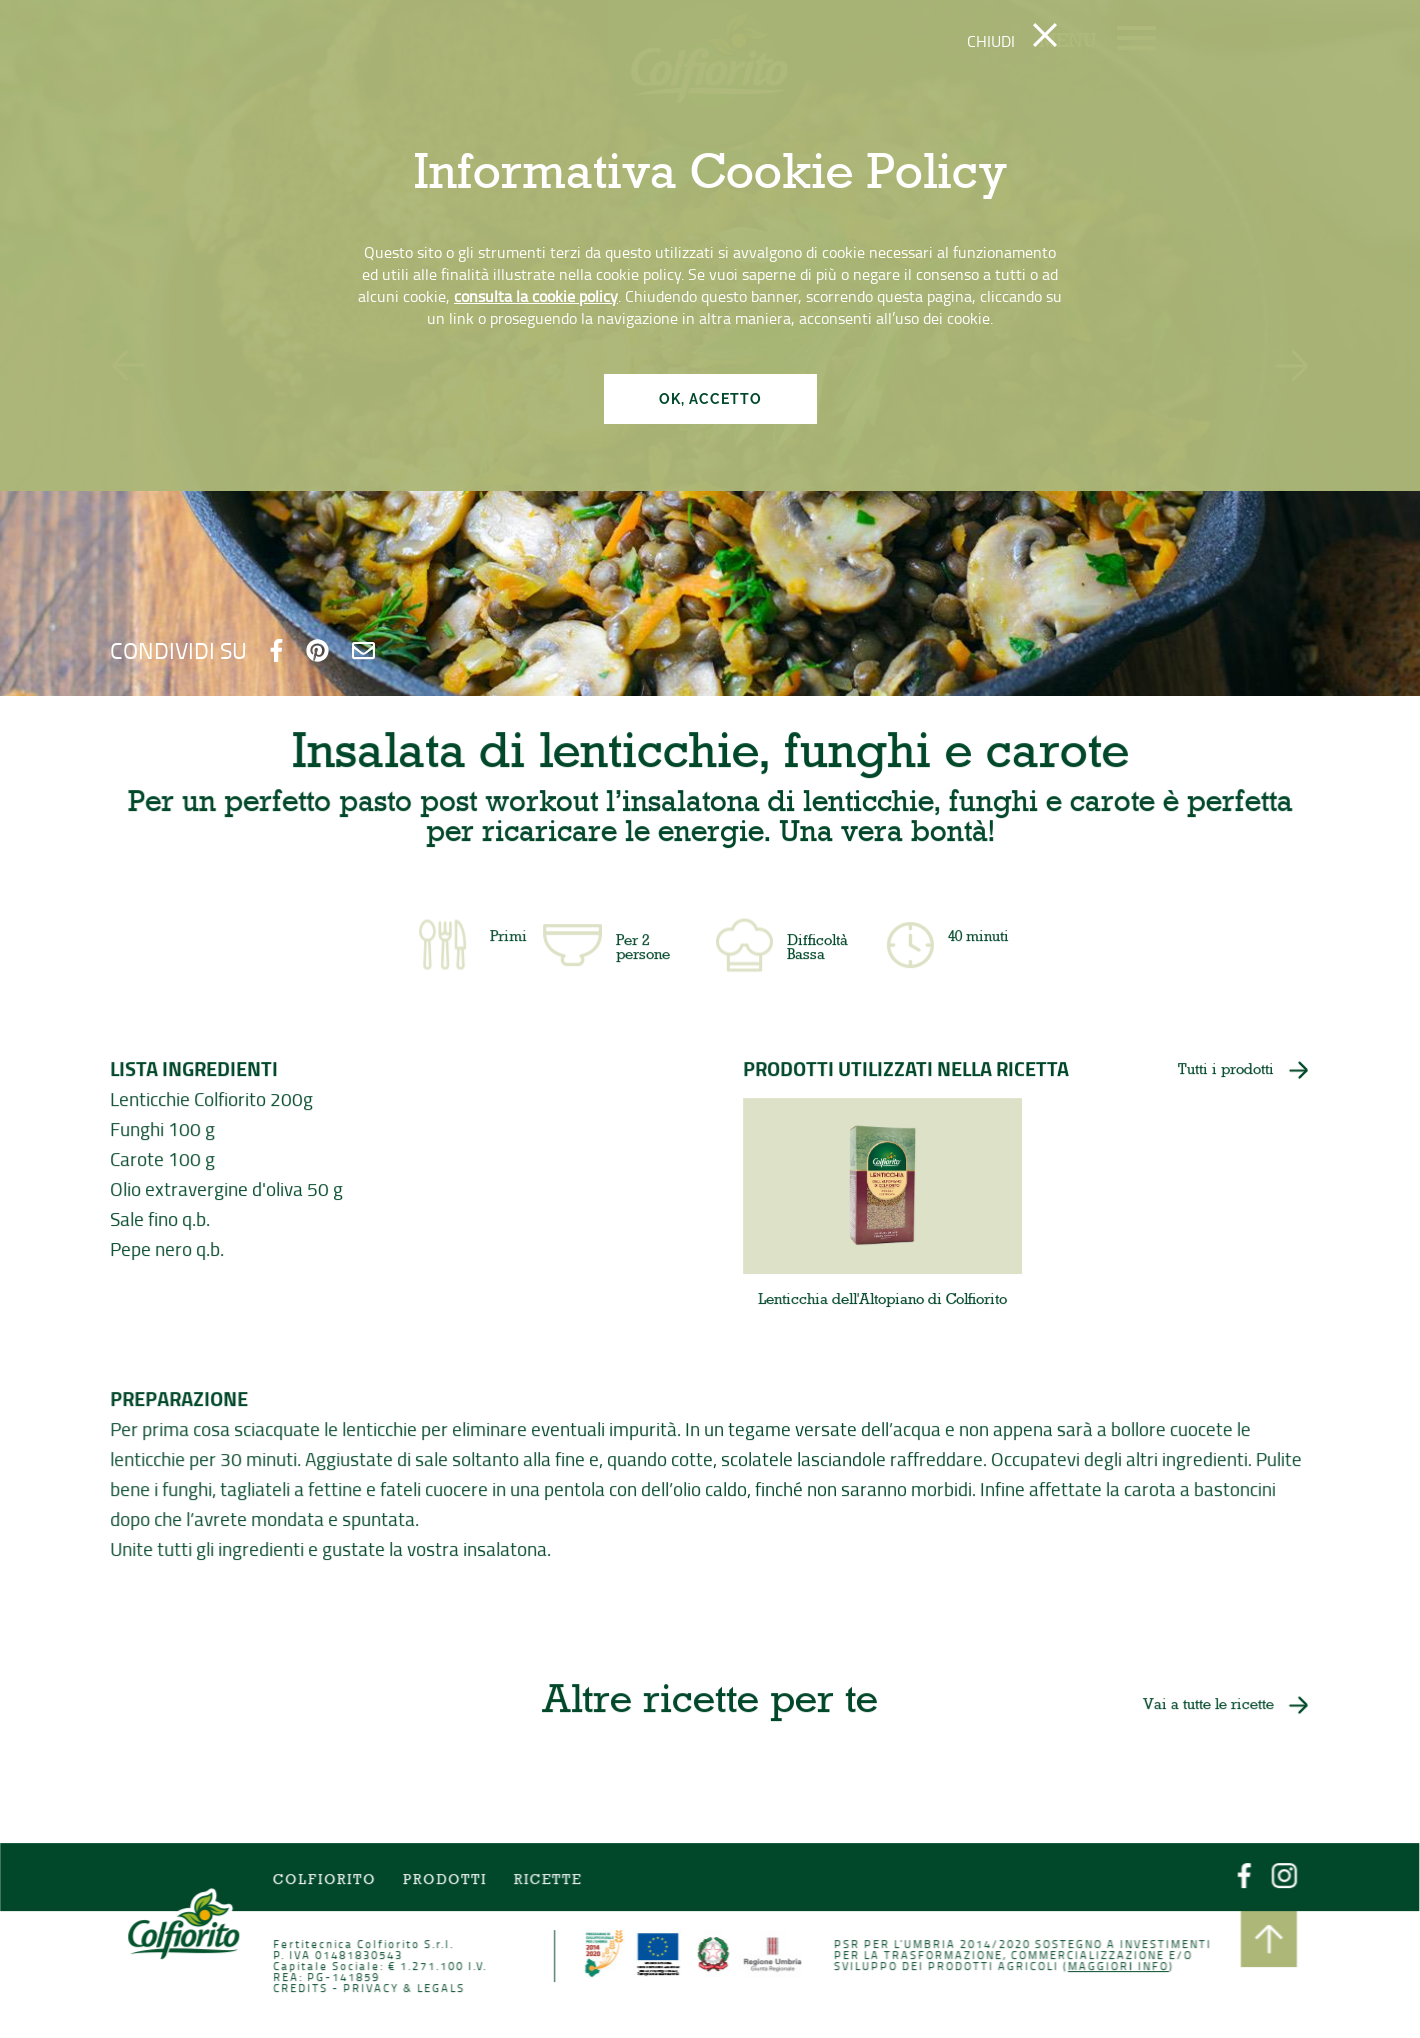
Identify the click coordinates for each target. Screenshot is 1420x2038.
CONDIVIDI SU (178, 650)
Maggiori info (1115, 1966)
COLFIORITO (327, 1881)
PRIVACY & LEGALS (406, 1988)
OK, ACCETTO (710, 399)
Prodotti (446, 1881)
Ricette (550, 1881)
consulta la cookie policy (536, 296)
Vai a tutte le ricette (1205, 1706)
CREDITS (303, 1988)
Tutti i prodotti (1224, 1071)
